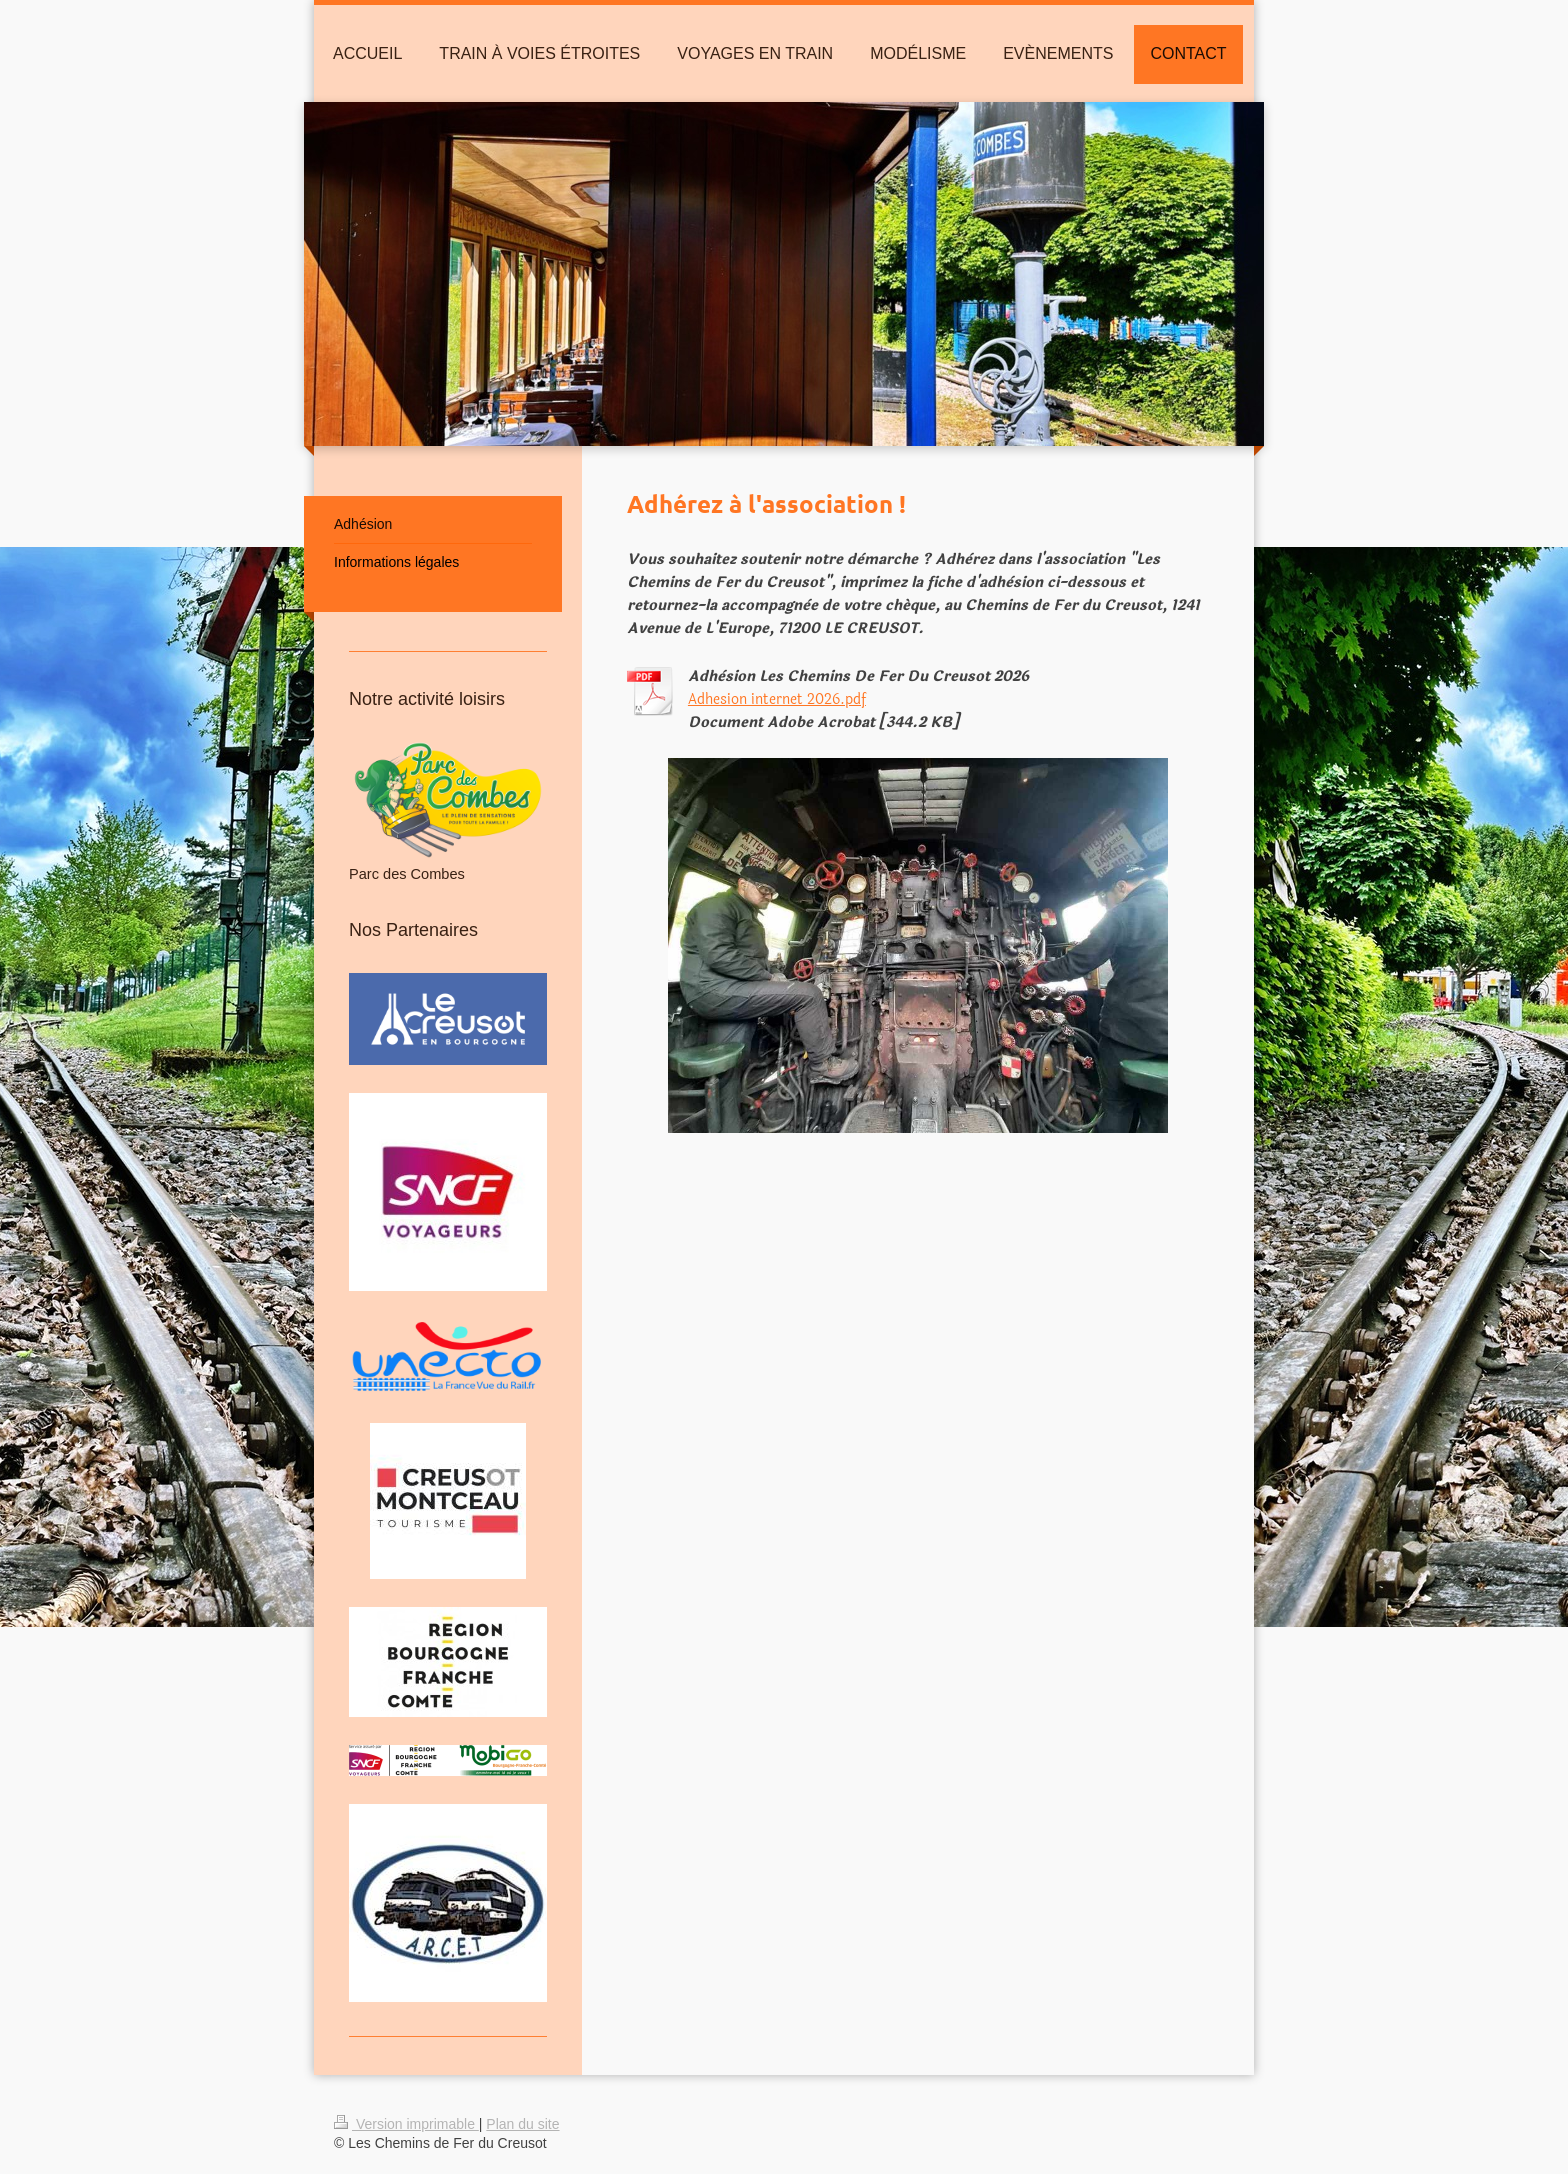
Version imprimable (406, 2124)
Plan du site (522, 2124)
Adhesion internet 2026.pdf (777, 699)
